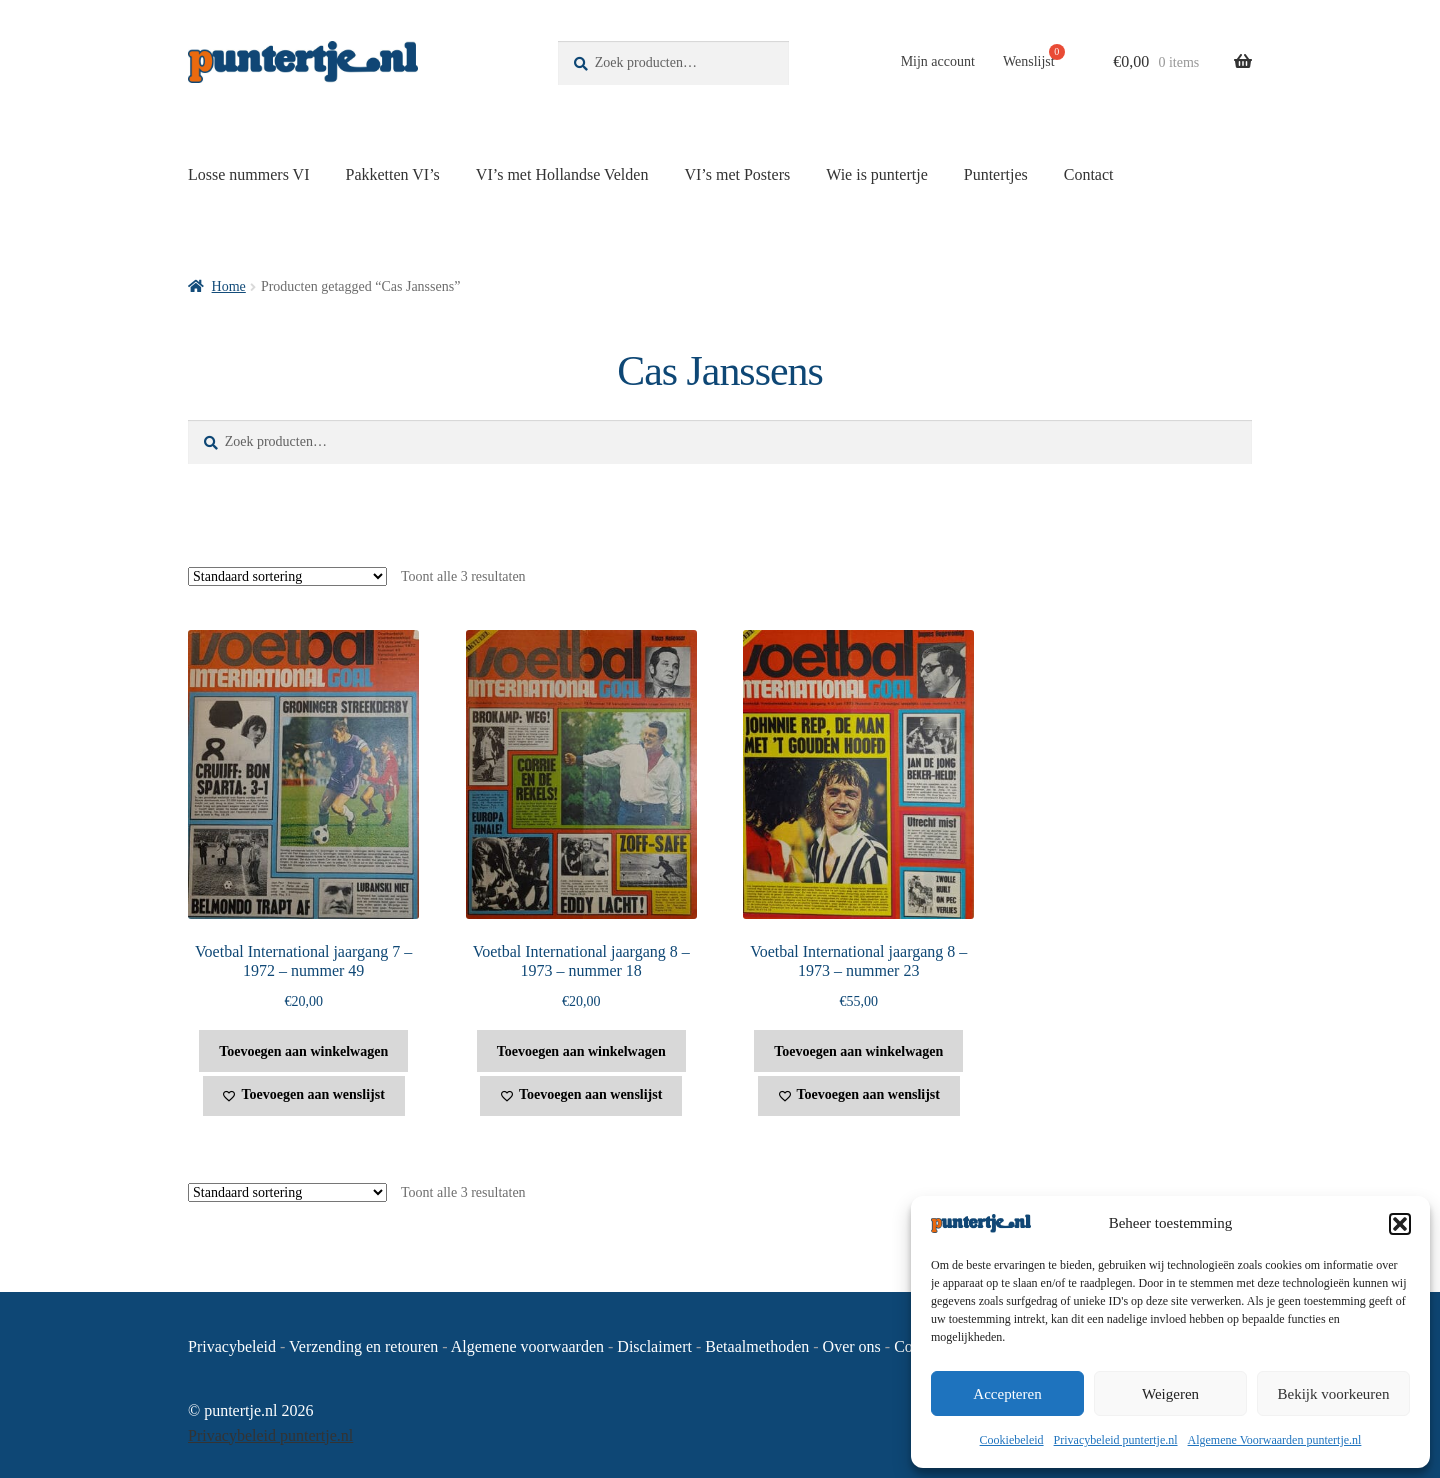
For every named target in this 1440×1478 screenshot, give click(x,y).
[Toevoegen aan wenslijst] (304, 1096)
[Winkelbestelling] (287, 576)
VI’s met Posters (737, 174)
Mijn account (938, 61)
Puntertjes (996, 174)
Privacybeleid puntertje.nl (1116, 1440)
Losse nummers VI (248, 174)
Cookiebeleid (1012, 1440)
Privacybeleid (232, 1346)
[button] (1400, 1224)
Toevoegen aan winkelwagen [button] (303, 1051)
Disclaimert (654, 1346)
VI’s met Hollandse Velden (562, 174)
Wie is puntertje (877, 174)
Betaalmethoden (757, 1346)
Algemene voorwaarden (527, 1346)
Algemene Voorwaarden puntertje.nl (1275, 1440)
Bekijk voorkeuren (1333, 1394)
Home (229, 286)
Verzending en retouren (363, 1346)
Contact (1089, 174)
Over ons (852, 1346)
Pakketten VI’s (392, 174)
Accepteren (1007, 1394)
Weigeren (1170, 1394)
